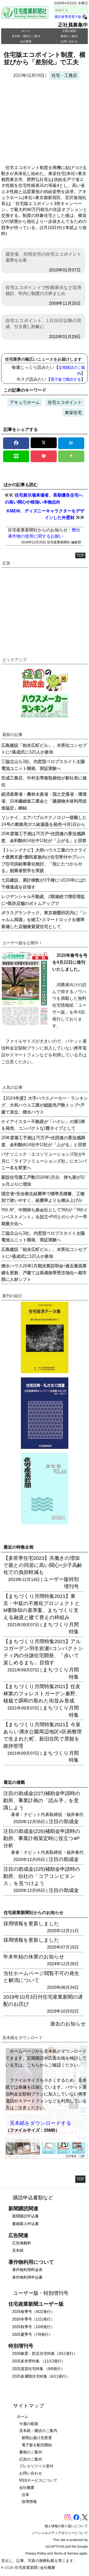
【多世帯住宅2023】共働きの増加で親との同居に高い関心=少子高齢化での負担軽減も (42, 1565)
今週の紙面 (69, 31)
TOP (80, 555)
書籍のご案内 (69, 36)
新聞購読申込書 (25, 2216)
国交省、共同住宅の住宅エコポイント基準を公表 (43, 257)
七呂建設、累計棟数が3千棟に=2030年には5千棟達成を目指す (43, 883)
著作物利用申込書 (27, 2277)
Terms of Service (66, 2553)
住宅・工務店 (64, 75)
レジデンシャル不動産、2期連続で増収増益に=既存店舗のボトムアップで (43, 900)
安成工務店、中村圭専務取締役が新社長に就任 (44, 781)
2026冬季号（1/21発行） (33, 2319)
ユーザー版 (56, 1579)
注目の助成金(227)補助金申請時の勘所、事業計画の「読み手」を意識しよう (41, 1800)
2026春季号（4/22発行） (33, 2312)
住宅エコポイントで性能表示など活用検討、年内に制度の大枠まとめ (43, 290)
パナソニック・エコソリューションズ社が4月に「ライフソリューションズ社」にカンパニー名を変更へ (44, 1160)
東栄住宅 (73, 412)
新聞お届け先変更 (37, 2438)
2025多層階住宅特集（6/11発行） (41, 2376)
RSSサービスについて (38, 2480)
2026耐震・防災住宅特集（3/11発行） (44, 2353)
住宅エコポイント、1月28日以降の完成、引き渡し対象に (43, 323)
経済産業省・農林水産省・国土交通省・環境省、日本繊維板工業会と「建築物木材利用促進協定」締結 (44, 800)
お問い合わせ (69, 41)
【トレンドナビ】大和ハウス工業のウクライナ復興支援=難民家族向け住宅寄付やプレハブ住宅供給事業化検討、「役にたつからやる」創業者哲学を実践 (44, 860)
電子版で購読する (66, 379)
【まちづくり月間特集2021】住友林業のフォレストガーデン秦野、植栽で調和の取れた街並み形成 (41, 1693)
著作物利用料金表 (27, 2270)
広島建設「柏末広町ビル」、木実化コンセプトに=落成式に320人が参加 (44, 748)
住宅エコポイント (65, 402)
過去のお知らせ (68, 2023)
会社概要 (26, 41)
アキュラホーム (25, 402)
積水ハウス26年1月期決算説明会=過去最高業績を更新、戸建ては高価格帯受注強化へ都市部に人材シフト (44, 1272)
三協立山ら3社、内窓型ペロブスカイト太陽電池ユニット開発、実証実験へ (43, 765)
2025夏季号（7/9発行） (32, 2334)
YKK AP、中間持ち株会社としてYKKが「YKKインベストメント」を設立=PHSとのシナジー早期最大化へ (44, 1216)
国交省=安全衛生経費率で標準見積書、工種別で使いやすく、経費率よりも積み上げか (42, 1197)
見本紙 (17, 2250)
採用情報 (29, 2502)
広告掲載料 (21, 2243)
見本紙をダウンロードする (40, 2123)
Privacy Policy (36, 2553)
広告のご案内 (30, 2459)
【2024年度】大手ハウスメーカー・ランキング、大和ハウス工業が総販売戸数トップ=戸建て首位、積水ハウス (44, 1104)
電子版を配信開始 (37, 2445)
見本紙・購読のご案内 (26, 36)
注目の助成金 (64, 1821)
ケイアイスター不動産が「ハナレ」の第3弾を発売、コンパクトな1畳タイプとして (43, 1125)
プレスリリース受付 (36, 2466)
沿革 (25, 2495)
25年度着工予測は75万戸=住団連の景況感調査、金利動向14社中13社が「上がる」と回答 (43, 837)
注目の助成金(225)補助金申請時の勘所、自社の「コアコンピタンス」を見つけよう (41, 1876)
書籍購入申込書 (25, 2224)
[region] (44, 607)
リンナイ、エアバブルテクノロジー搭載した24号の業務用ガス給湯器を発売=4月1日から (44, 821)
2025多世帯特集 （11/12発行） (38, 2361)
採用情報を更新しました (31, 1923)
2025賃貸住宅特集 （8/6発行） (38, 2369)
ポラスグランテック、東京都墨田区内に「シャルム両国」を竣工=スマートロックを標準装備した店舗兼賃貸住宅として (44, 919)
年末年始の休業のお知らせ (33, 1956)
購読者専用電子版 (71, 17)
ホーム (26, 31)
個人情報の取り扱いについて (66, 2526)
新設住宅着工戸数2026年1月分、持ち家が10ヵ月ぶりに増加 (43, 1180)
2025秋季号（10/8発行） (33, 2327)
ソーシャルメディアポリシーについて (59, 2533)
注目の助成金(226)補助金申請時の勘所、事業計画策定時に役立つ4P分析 (41, 1838)
